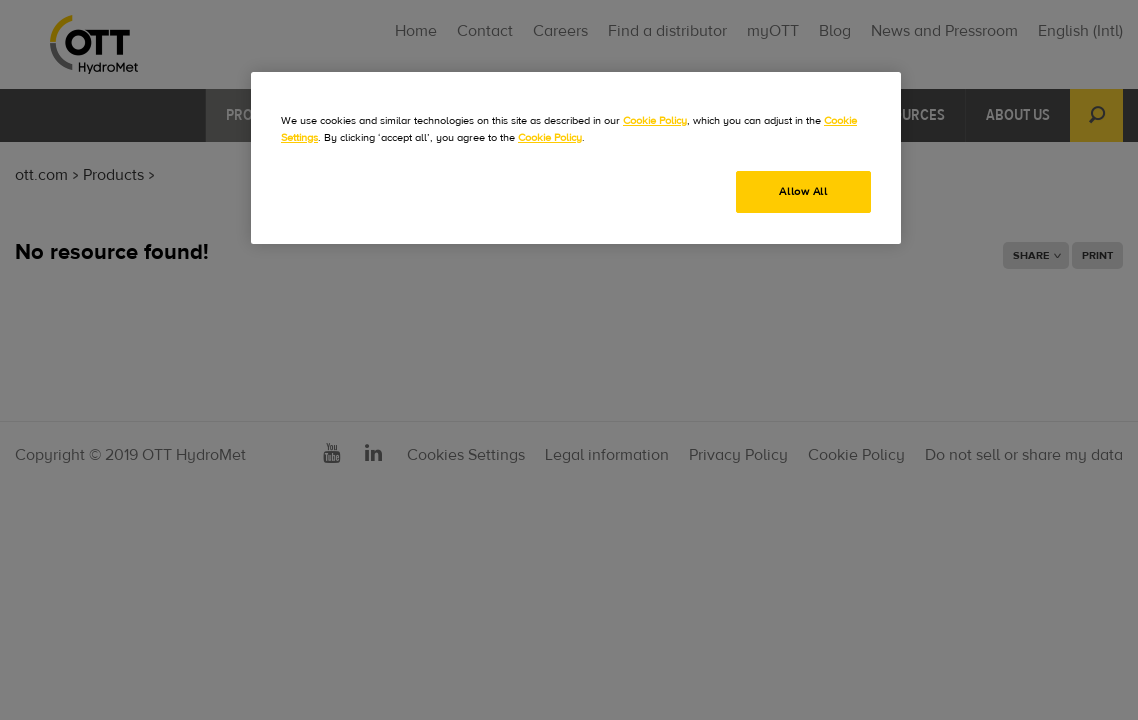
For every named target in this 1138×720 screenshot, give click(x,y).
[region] (576, 158)
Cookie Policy (655, 120)
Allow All (803, 191)
